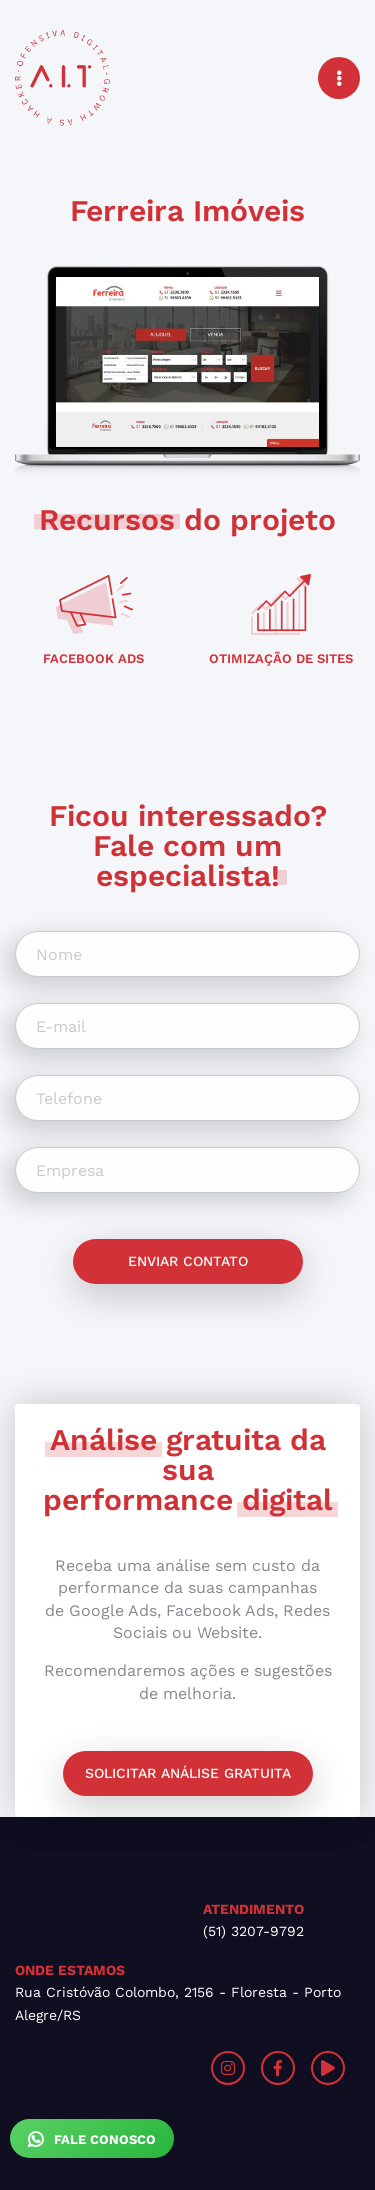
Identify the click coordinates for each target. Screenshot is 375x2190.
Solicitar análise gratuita (188, 1773)
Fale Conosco (92, 2139)
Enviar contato (188, 1261)
